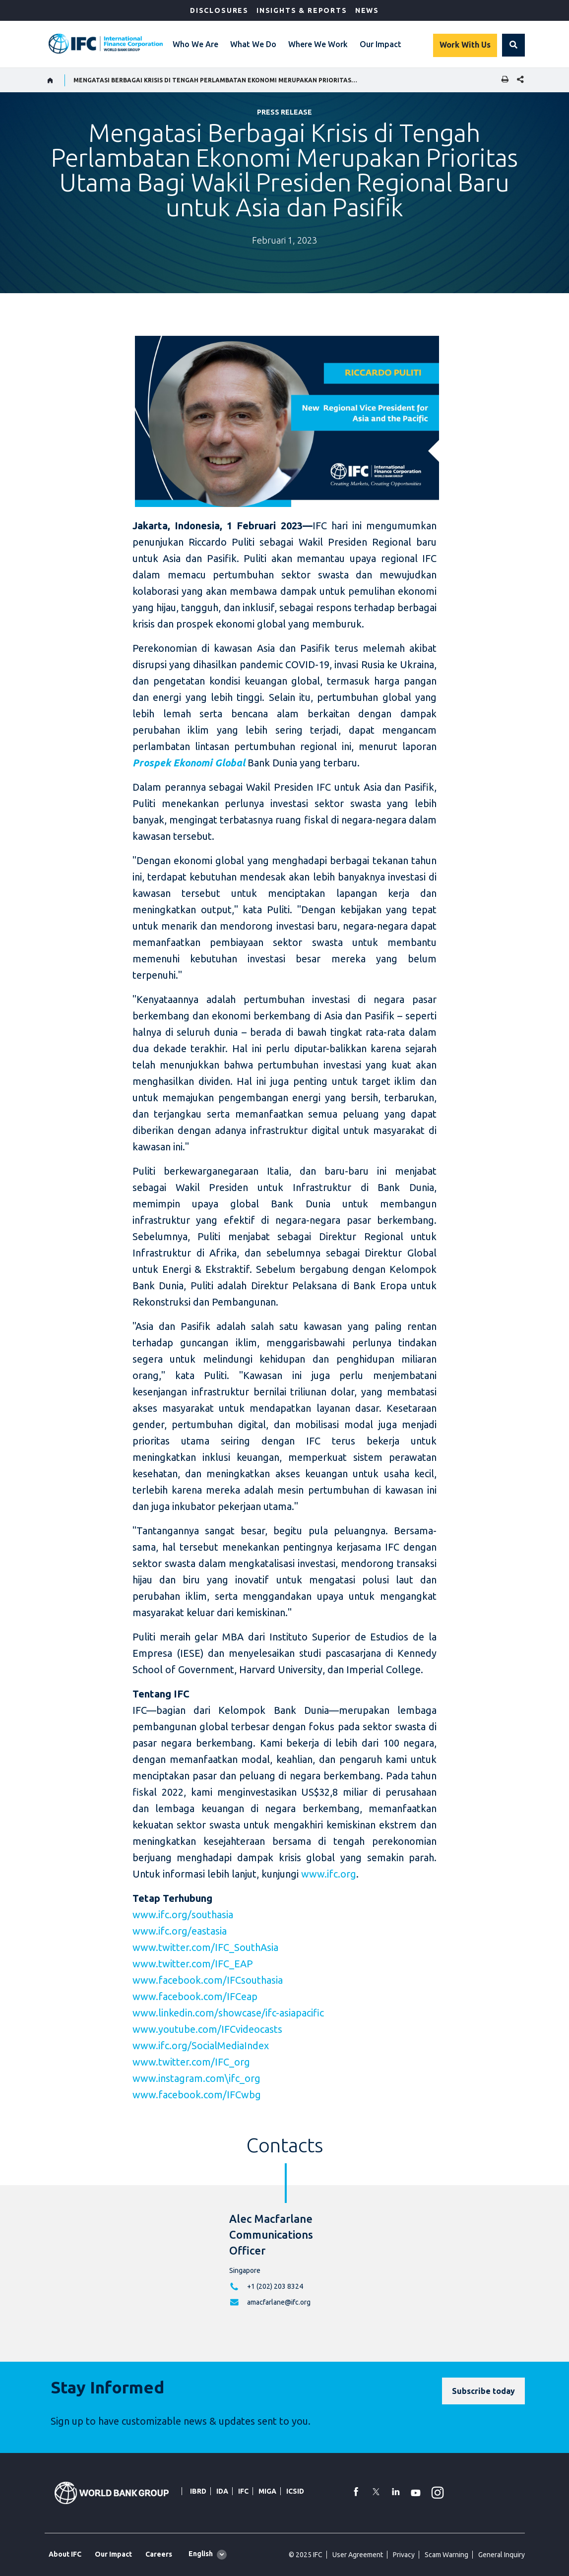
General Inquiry (501, 2555)
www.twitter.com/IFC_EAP (192, 1963)
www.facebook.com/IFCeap (194, 1996)
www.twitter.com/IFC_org (191, 2062)
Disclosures (219, 10)
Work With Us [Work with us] (465, 44)
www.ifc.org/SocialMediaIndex (200, 2045)
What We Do (253, 44)
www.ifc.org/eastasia (179, 1931)
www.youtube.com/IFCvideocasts (207, 2029)
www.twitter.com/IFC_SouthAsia (205, 1947)
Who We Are (195, 44)
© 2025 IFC (305, 2555)
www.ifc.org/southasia (182, 1914)
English (201, 2554)
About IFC (65, 2554)
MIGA (267, 2491)
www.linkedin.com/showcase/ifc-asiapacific (228, 2012)
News (367, 10)
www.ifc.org (328, 1874)
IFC (243, 2491)
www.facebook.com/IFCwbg (196, 2094)
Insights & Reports (301, 10)
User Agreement (357, 2555)
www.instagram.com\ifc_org (196, 2078)
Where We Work (318, 44)
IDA (222, 2491)
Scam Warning (446, 2555)
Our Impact (380, 44)
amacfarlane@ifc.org (279, 2302)
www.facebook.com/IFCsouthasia (207, 1980)
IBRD (198, 2491)
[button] (513, 45)
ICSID (295, 2491)
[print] (502, 80)
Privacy (404, 2555)
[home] (50, 80)
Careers (158, 2554)
